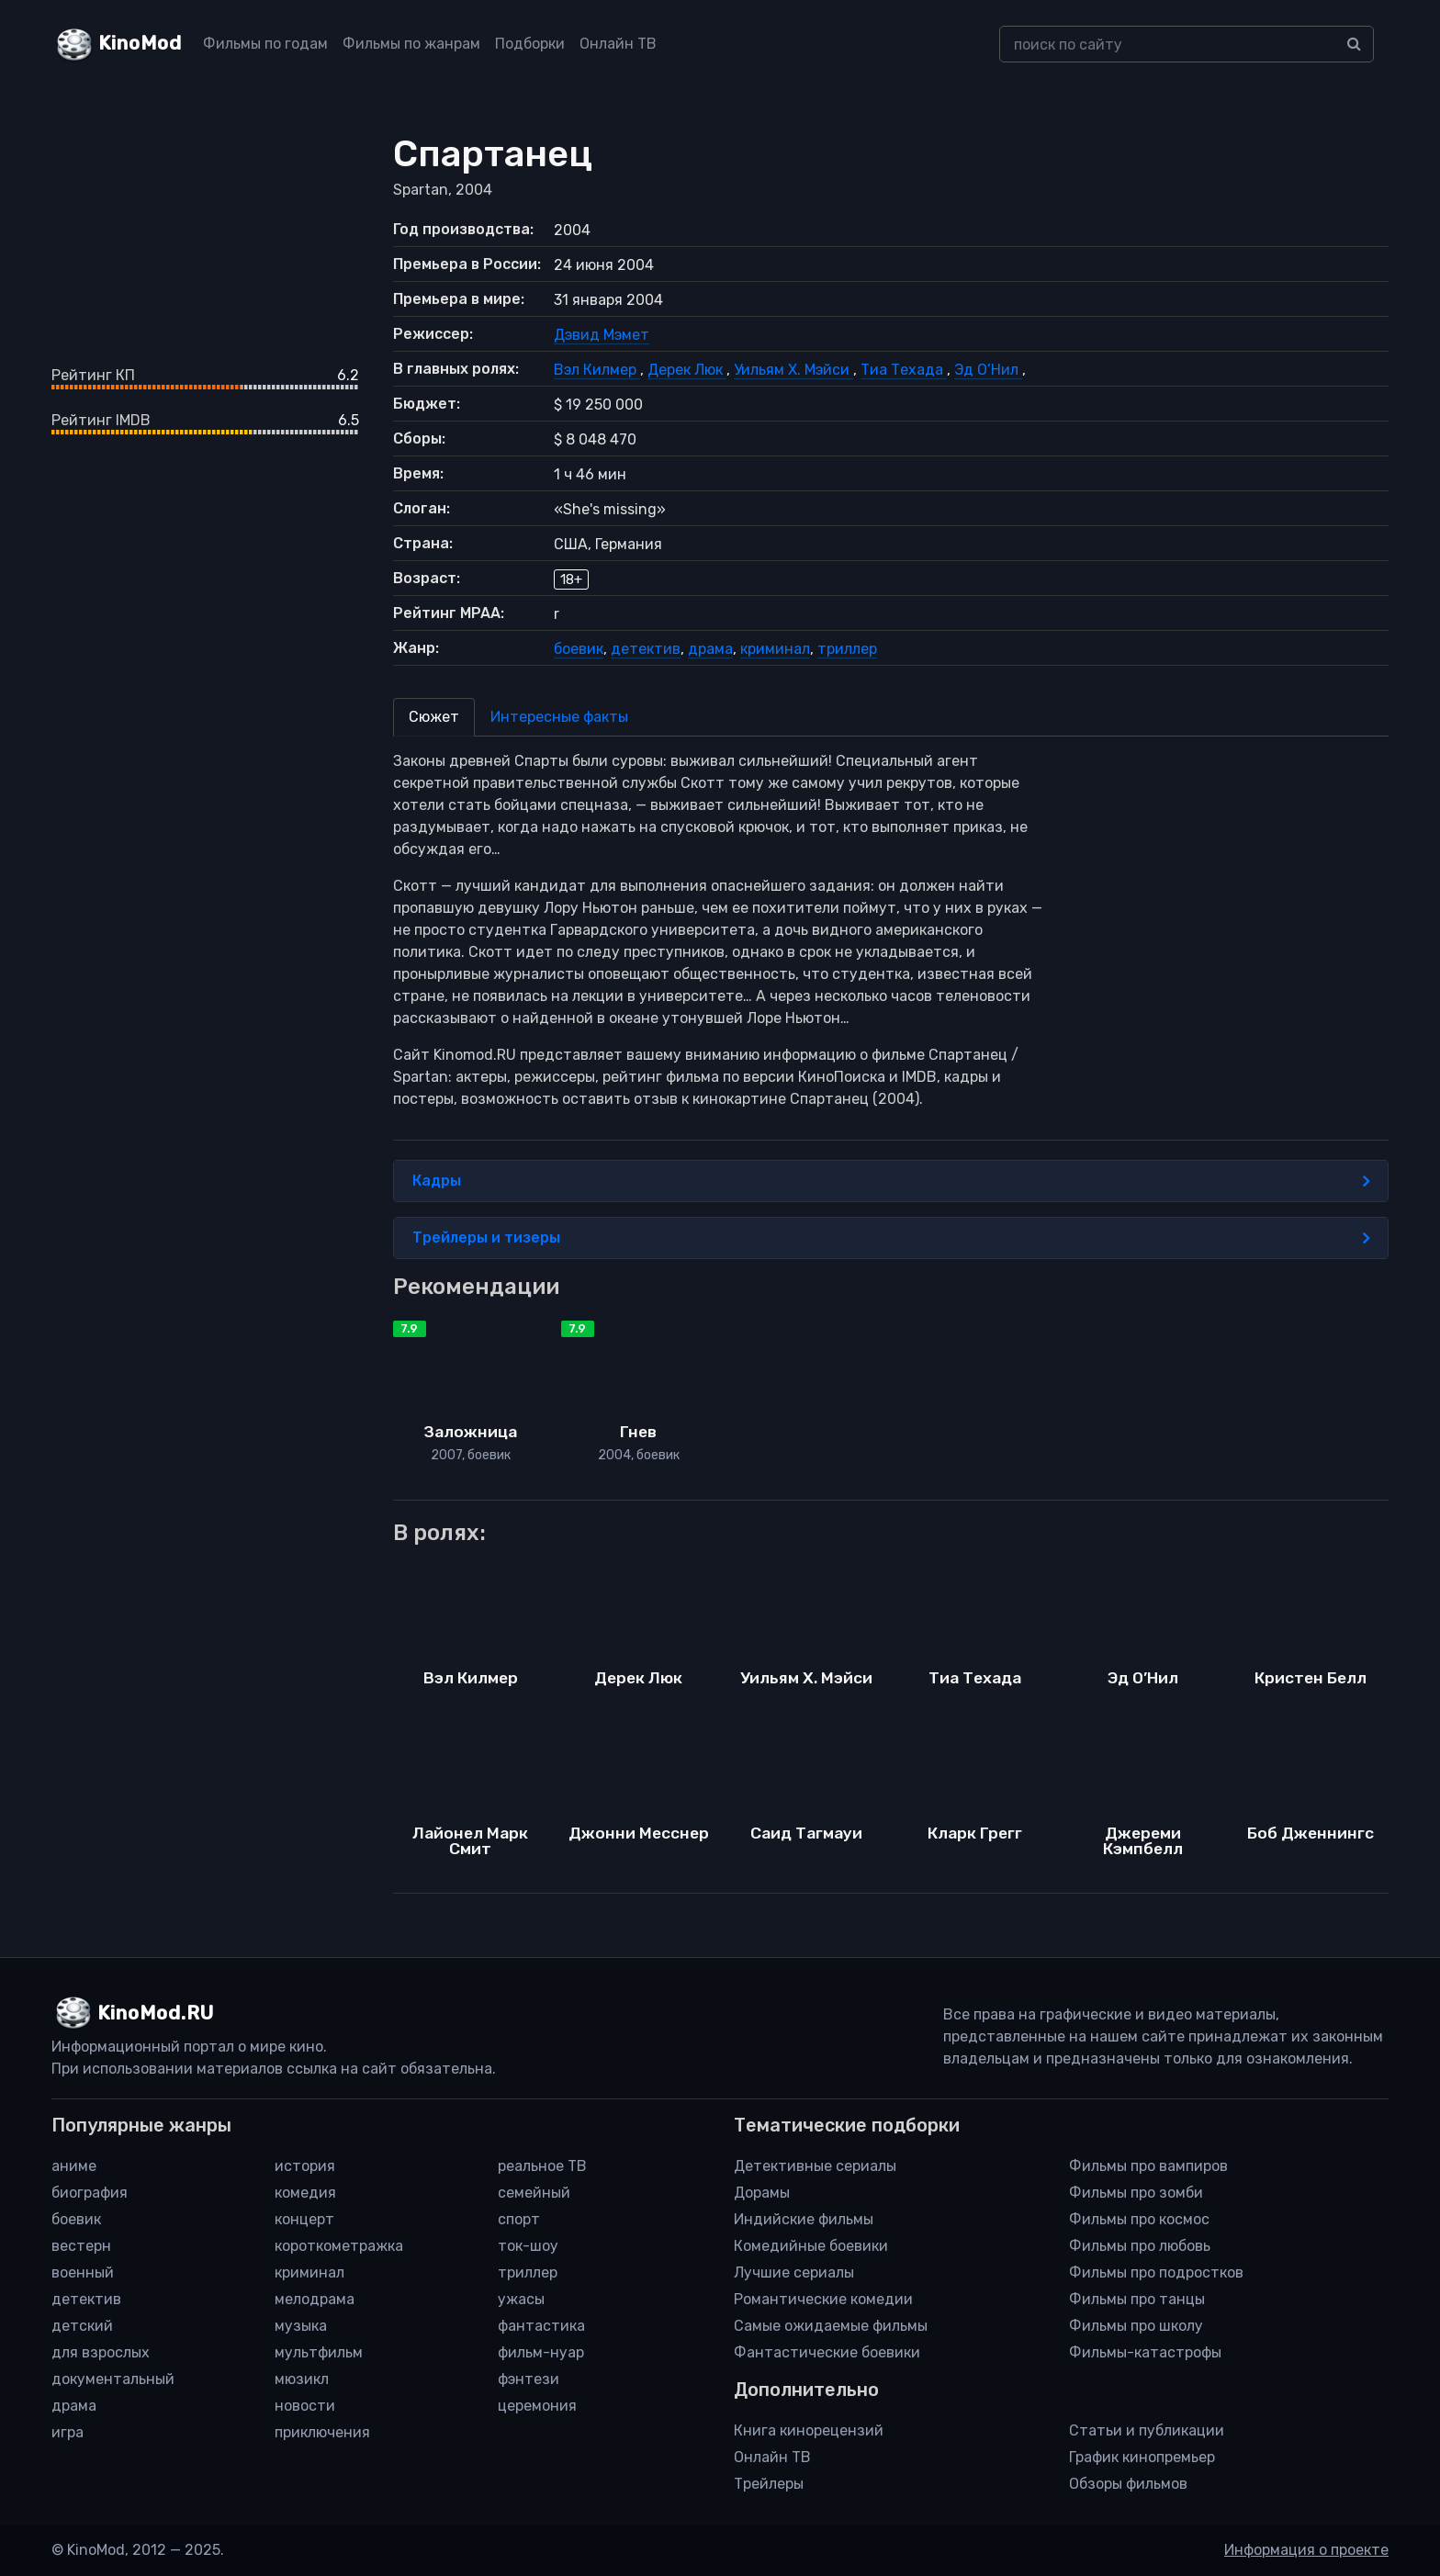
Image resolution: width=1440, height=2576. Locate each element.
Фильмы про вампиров (1148, 2166)
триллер (847, 649)
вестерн (81, 2246)
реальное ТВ (542, 2166)
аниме (73, 2166)
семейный (534, 2192)
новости (305, 2405)
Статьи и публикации (1146, 2430)
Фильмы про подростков (1156, 2272)
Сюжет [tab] (434, 717)
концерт (304, 2219)
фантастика (541, 2325)
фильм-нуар (541, 2352)
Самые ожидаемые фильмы (831, 2325)
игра (67, 2432)
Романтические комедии (823, 2299)
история (305, 2166)
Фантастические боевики (827, 2352)
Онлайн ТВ (618, 43)
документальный (112, 2379)
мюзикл (302, 2379)
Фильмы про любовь (1139, 2246)
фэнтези (528, 2379)
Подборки (530, 43)
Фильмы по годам (265, 43)
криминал (775, 649)
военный (82, 2272)
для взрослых (100, 2352)
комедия (305, 2192)
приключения (322, 2432)
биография (89, 2192)
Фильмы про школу (1136, 2325)
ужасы (521, 2299)
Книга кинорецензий (808, 2430)
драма (710, 649)
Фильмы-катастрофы (1145, 2352)
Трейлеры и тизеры (891, 1238)
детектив (646, 649)
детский (82, 2325)
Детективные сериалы (815, 2166)
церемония (537, 2405)
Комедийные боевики (811, 2246)
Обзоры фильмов (1128, 2483)
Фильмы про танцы (1137, 2299)
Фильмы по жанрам (411, 43)
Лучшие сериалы (794, 2272)
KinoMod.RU (155, 2013)
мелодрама (314, 2299)
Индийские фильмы (803, 2219)
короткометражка (339, 2246)
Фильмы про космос (1139, 2219)
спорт (519, 2219)
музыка (301, 2325)
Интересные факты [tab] (559, 717)
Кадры (891, 1181)
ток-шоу (528, 2246)
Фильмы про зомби (1136, 2192)
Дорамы (762, 2192)
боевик (578, 649)
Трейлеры (769, 2483)
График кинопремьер (1142, 2457)
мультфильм (319, 2352)
